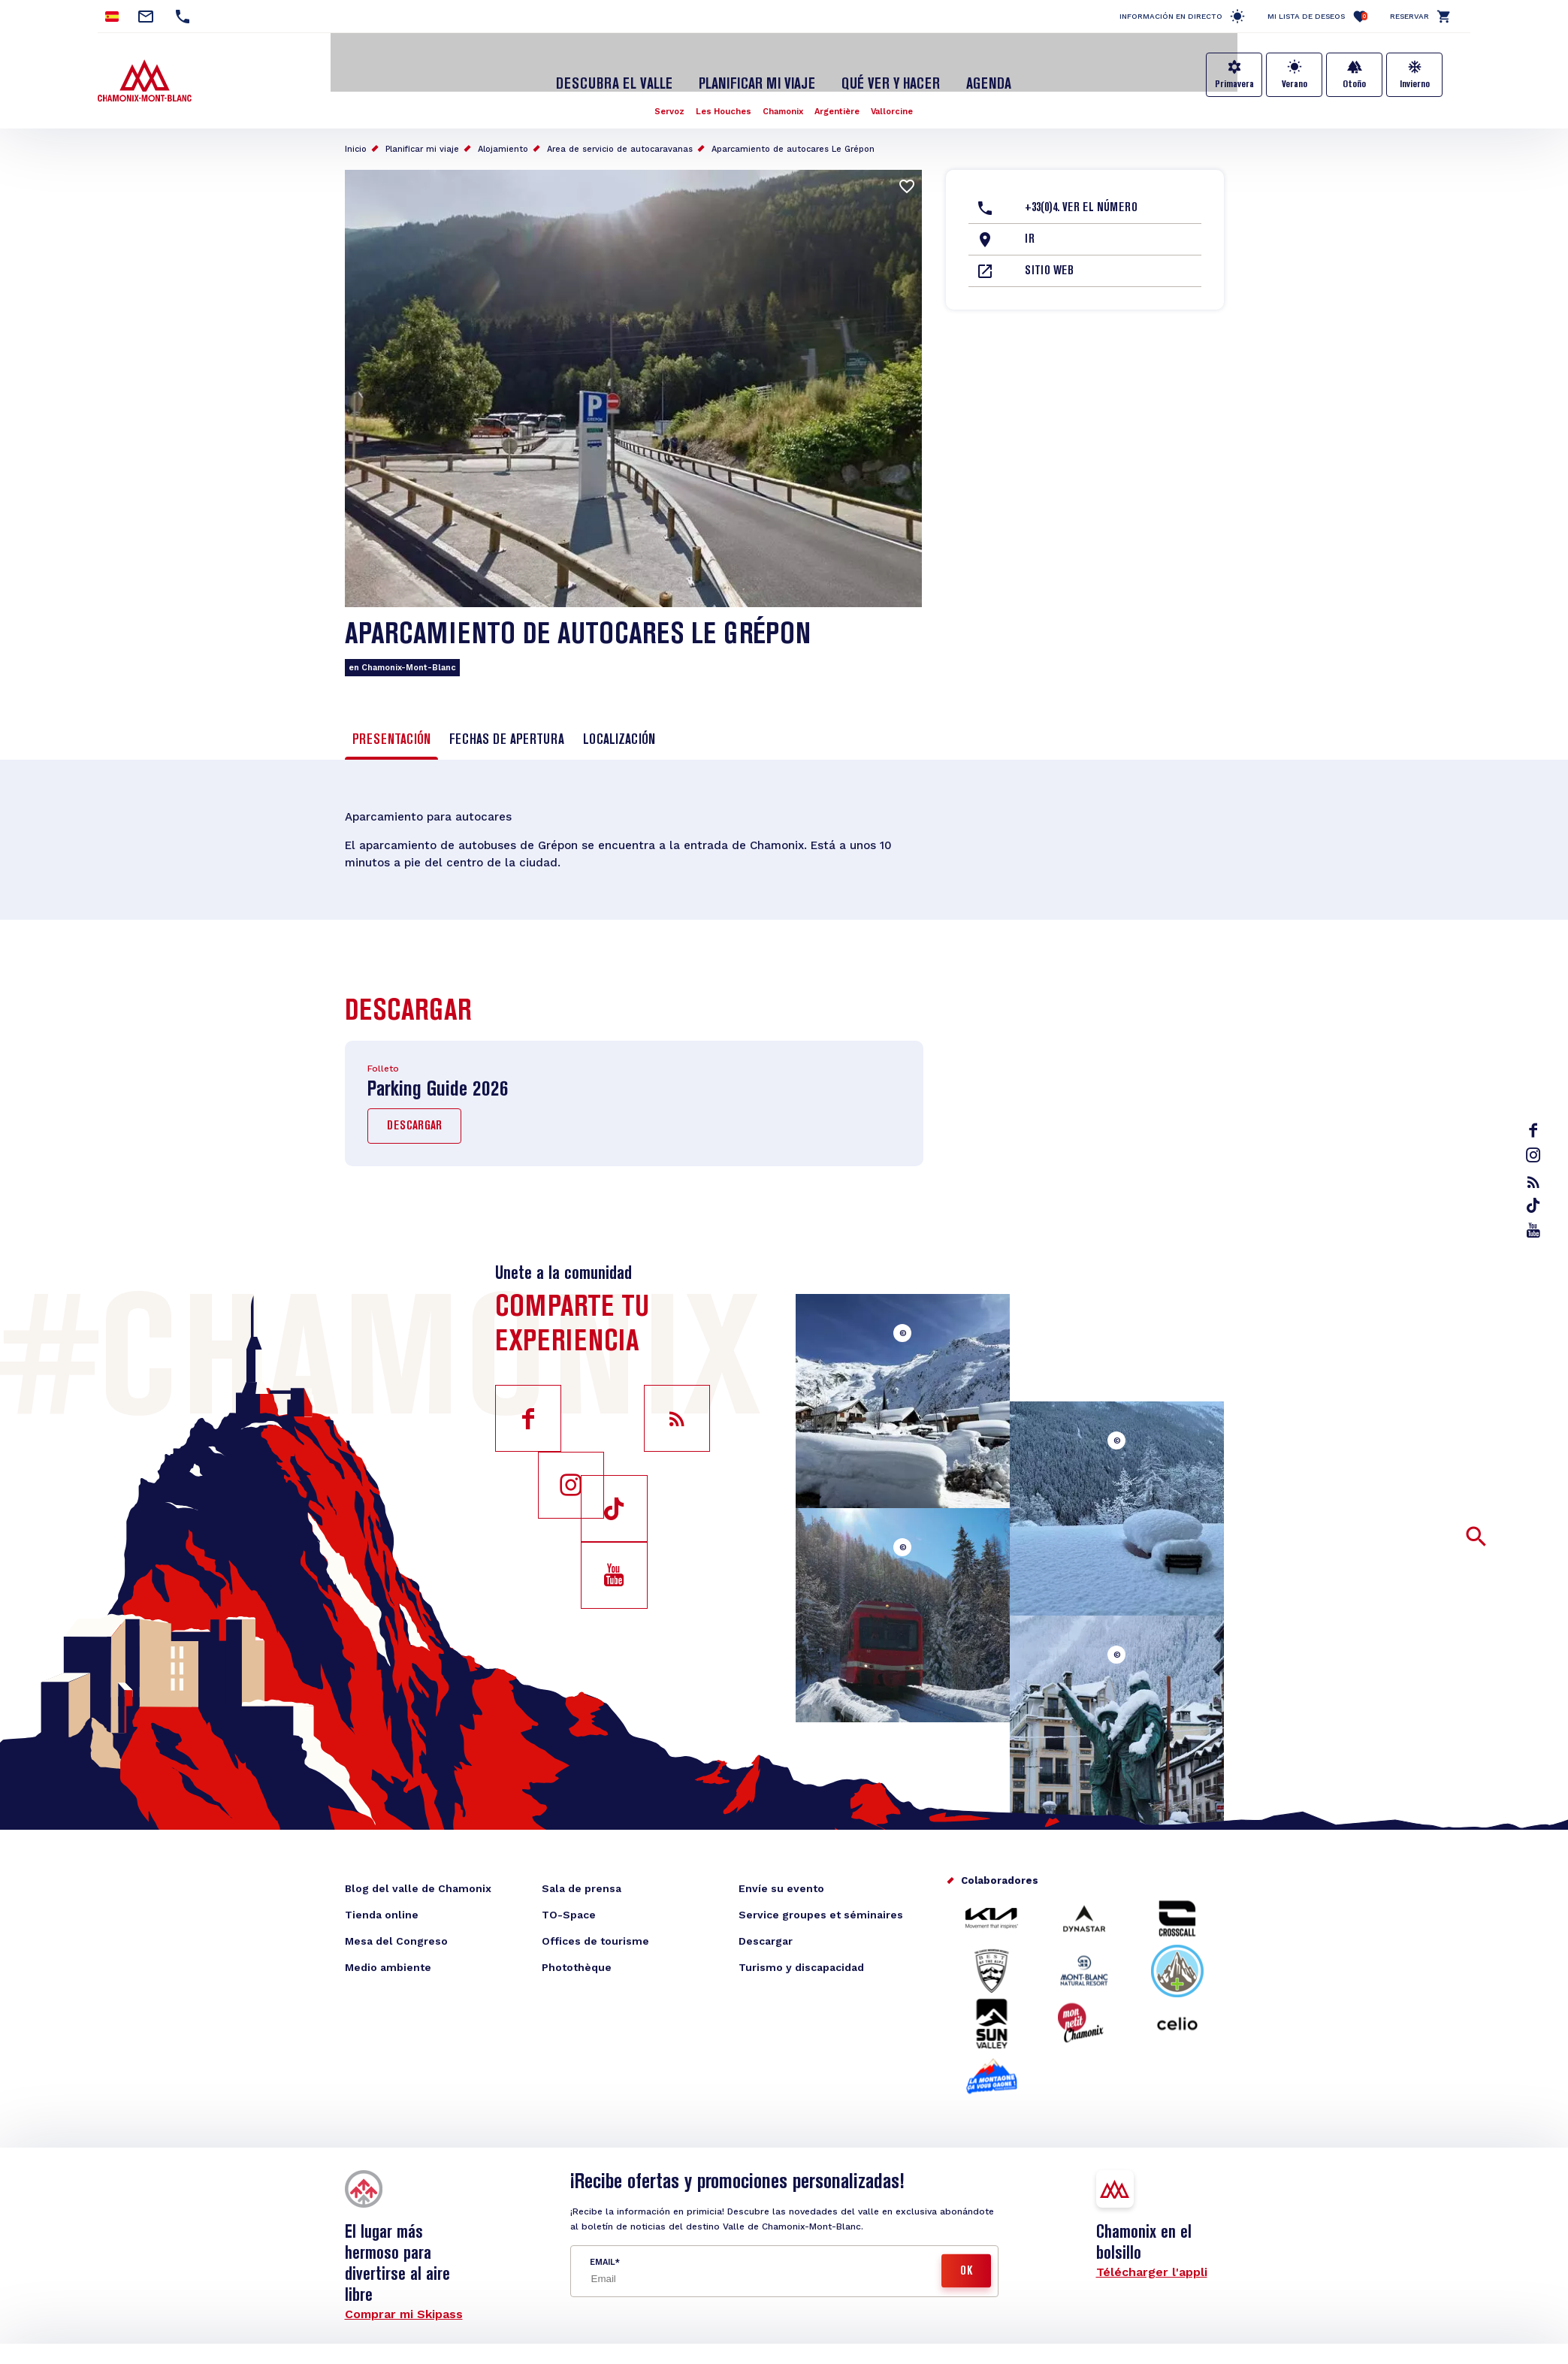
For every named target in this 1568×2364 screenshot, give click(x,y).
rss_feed (1535, 1182)
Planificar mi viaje (759, 70)
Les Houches (720, 96)
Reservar (1409, 16)
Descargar (414, 1116)
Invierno (1415, 84)
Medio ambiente (388, 1957)
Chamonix (783, 96)
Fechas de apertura (506, 725)
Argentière (840, 96)
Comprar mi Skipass (404, 2303)
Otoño (1354, 84)
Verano (1294, 84)
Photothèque (577, 1957)
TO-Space (569, 1904)
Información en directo (1170, 16)
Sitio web (1049, 256)
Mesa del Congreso (396, 1930)
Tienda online (381, 1904)
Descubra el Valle (625, 70)
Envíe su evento (781, 1878)
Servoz (662, 96)
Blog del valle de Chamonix (418, 1878)
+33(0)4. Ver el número (1081, 193)
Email (602, 2252)
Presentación (391, 725)
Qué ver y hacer (884, 70)
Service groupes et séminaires (821, 1904)
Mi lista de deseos (1317, 16)
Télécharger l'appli (1151, 2261)
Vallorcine (898, 96)
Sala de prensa (581, 1878)
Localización (619, 725)
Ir (1030, 224)
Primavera (1234, 84)
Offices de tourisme (595, 1930)
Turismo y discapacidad (801, 1957)
